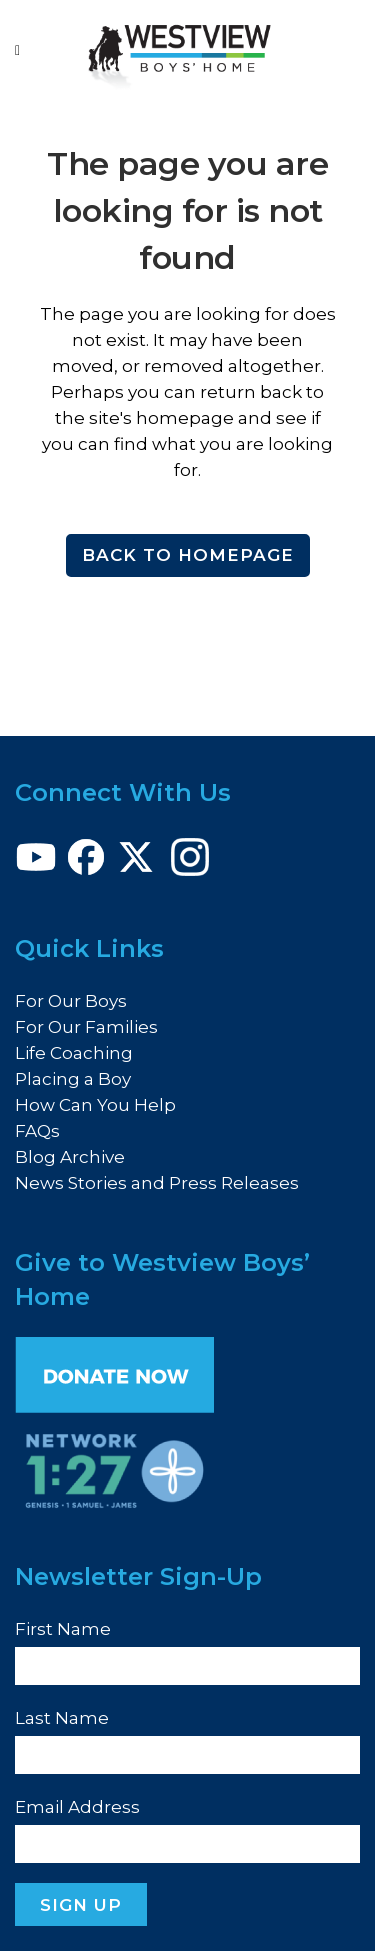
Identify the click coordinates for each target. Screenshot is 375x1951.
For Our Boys (71, 1001)
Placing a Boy (73, 1079)
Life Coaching (74, 1053)
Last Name (62, 1718)
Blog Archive (70, 1157)
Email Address (77, 1807)
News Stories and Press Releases (157, 1183)
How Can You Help (95, 1105)
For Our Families (86, 1027)
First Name (63, 1629)
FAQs (37, 1131)
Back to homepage (188, 555)
